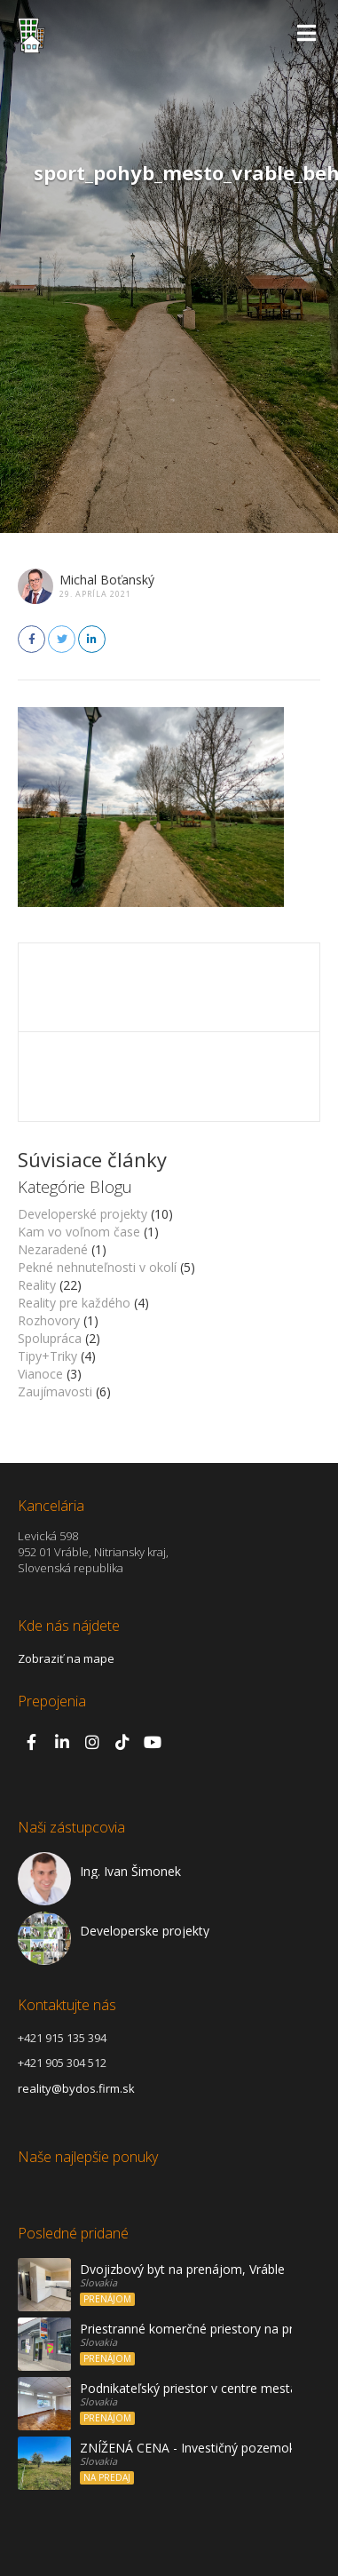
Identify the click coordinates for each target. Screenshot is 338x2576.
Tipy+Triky (47, 1356)
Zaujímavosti (55, 1391)
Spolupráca (50, 1338)
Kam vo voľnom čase (79, 1231)
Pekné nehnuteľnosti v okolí (97, 1267)
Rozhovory (49, 1320)
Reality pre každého (74, 1302)
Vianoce (40, 1373)
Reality (37, 1284)
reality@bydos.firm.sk (76, 2088)
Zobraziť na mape (66, 1658)
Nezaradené (53, 1249)
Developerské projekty (82, 1213)
